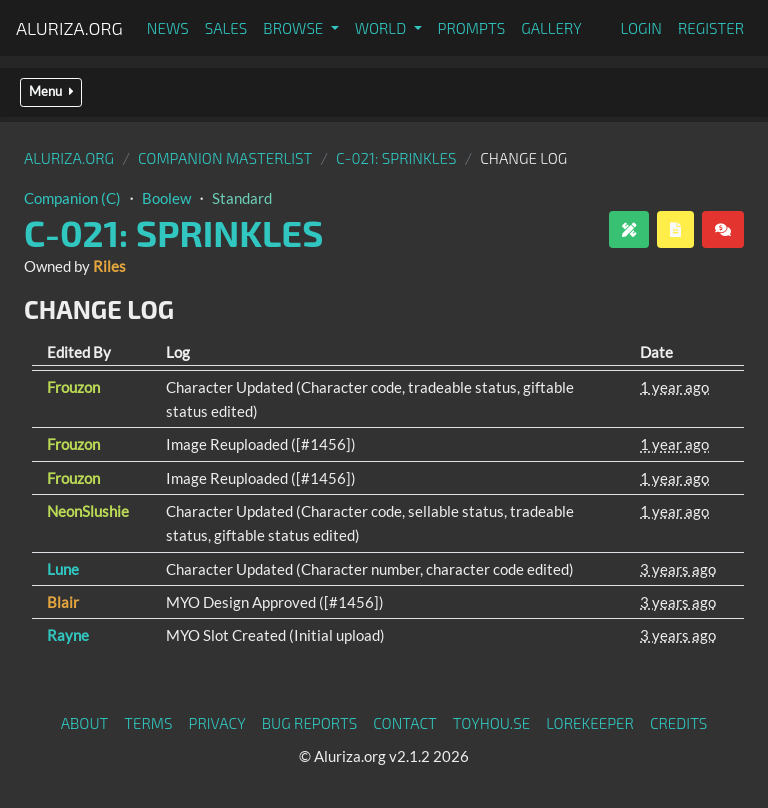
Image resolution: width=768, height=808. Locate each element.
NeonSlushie (88, 511)
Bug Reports (310, 723)
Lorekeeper (590, 723)
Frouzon (73, 387)
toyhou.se (491, 723)
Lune (63, 569)
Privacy (217, 723)
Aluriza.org (69, 28)
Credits (679, 723)
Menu (51, 91)
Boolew (166, 198)
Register (711, 28)
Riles (109, 266)
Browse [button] (294, 28)
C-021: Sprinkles (396, 158)
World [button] (382, 28)
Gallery (551, 28)
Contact (405, 723)
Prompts (472, 28)
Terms (148, 723)
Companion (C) (72, 198)
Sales (226, 28)
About (85, 723)
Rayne (68, 635)
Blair (63, 602)
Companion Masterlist (225, 158)
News (168, 28)
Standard (242, 198)
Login (641, 28)
